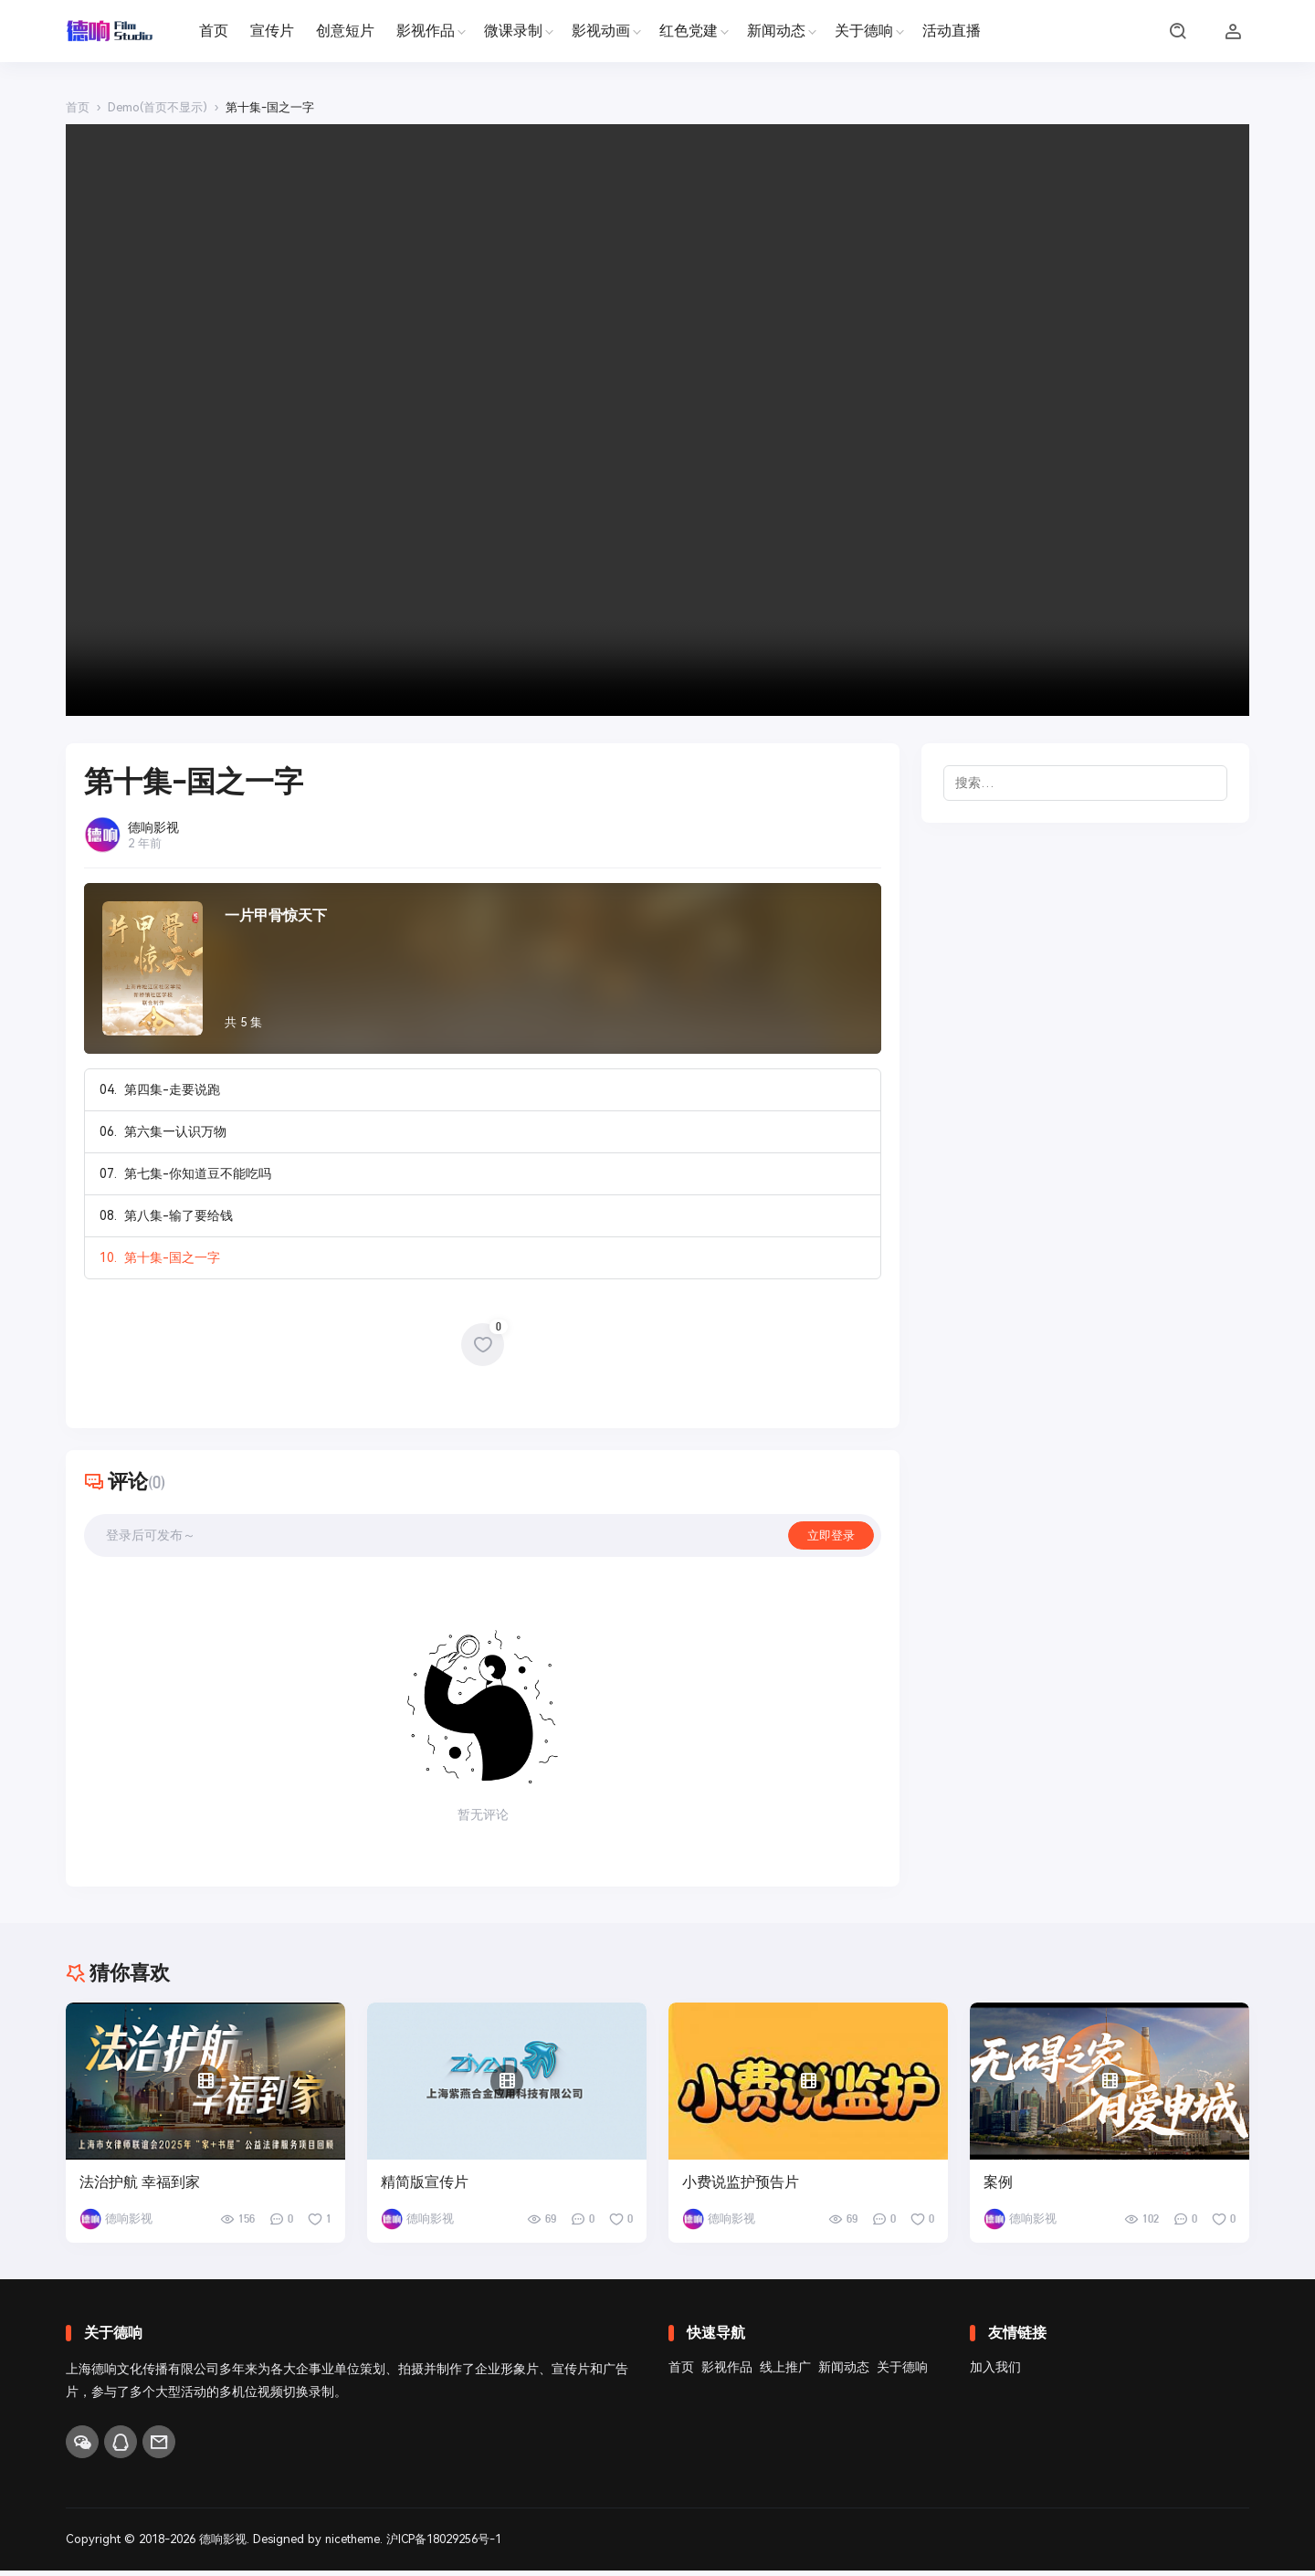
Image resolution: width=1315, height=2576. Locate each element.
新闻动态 (776, 30)
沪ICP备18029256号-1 (446, 2545)
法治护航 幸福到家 (139, 2188)
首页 (213, 30)
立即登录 (829, 1538)
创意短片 (345, 30)
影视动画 (601, 30)
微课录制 (513, 30)
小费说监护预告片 (740, 2188)
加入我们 (995, 2372)
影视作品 (425, 30)
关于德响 (864, 30)
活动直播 (951, 30)
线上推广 (785, 2372)
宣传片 (272, 30)
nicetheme (353, 2545)
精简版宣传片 (424, 2188)
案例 (998, 2188)
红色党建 (688, 30)
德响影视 (223, 2545)
